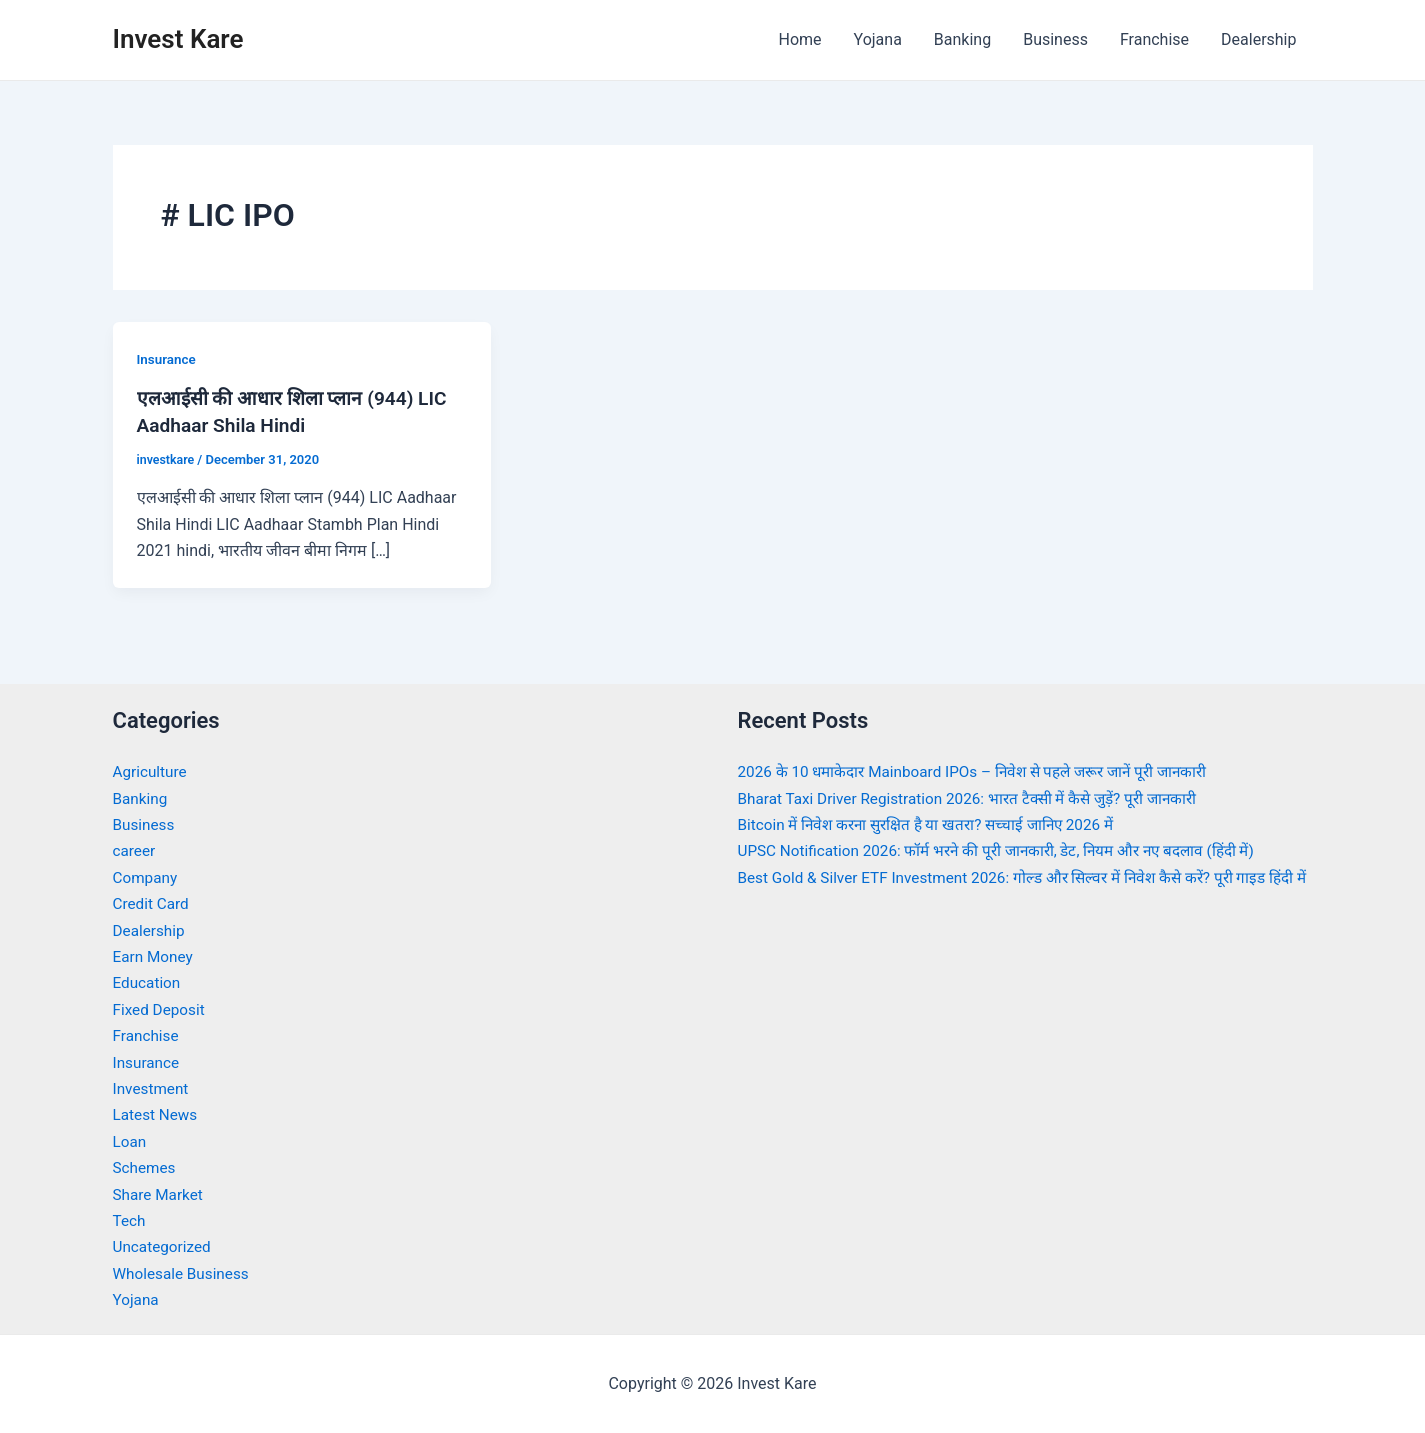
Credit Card (153, 902)
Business (1055, 39)
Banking (962, 39)
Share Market (160, 1192)
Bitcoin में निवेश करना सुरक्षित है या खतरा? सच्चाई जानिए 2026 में (936, 823)
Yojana (878, 39)
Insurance (168, 359)
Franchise (1154, 39)
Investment (152, 1086)
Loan (130, 1139)
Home (799, 39)
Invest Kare (178, 39)
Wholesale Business (184, 1271)
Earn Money (155, 955)
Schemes (146, 1166)
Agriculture (152, 770)
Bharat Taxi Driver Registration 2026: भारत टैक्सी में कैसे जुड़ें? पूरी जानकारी (979, 796)
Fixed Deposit (161, 1007)
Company (147, 875)
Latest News (157, 1113)
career (135, 849)
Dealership (1258, 39)
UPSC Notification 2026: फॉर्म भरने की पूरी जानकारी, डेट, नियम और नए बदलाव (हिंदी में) (1010, 849)
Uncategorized (164, 1245)
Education (148, 981)
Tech (130, 1218)
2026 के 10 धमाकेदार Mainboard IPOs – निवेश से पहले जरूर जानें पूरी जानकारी (985, 770)
